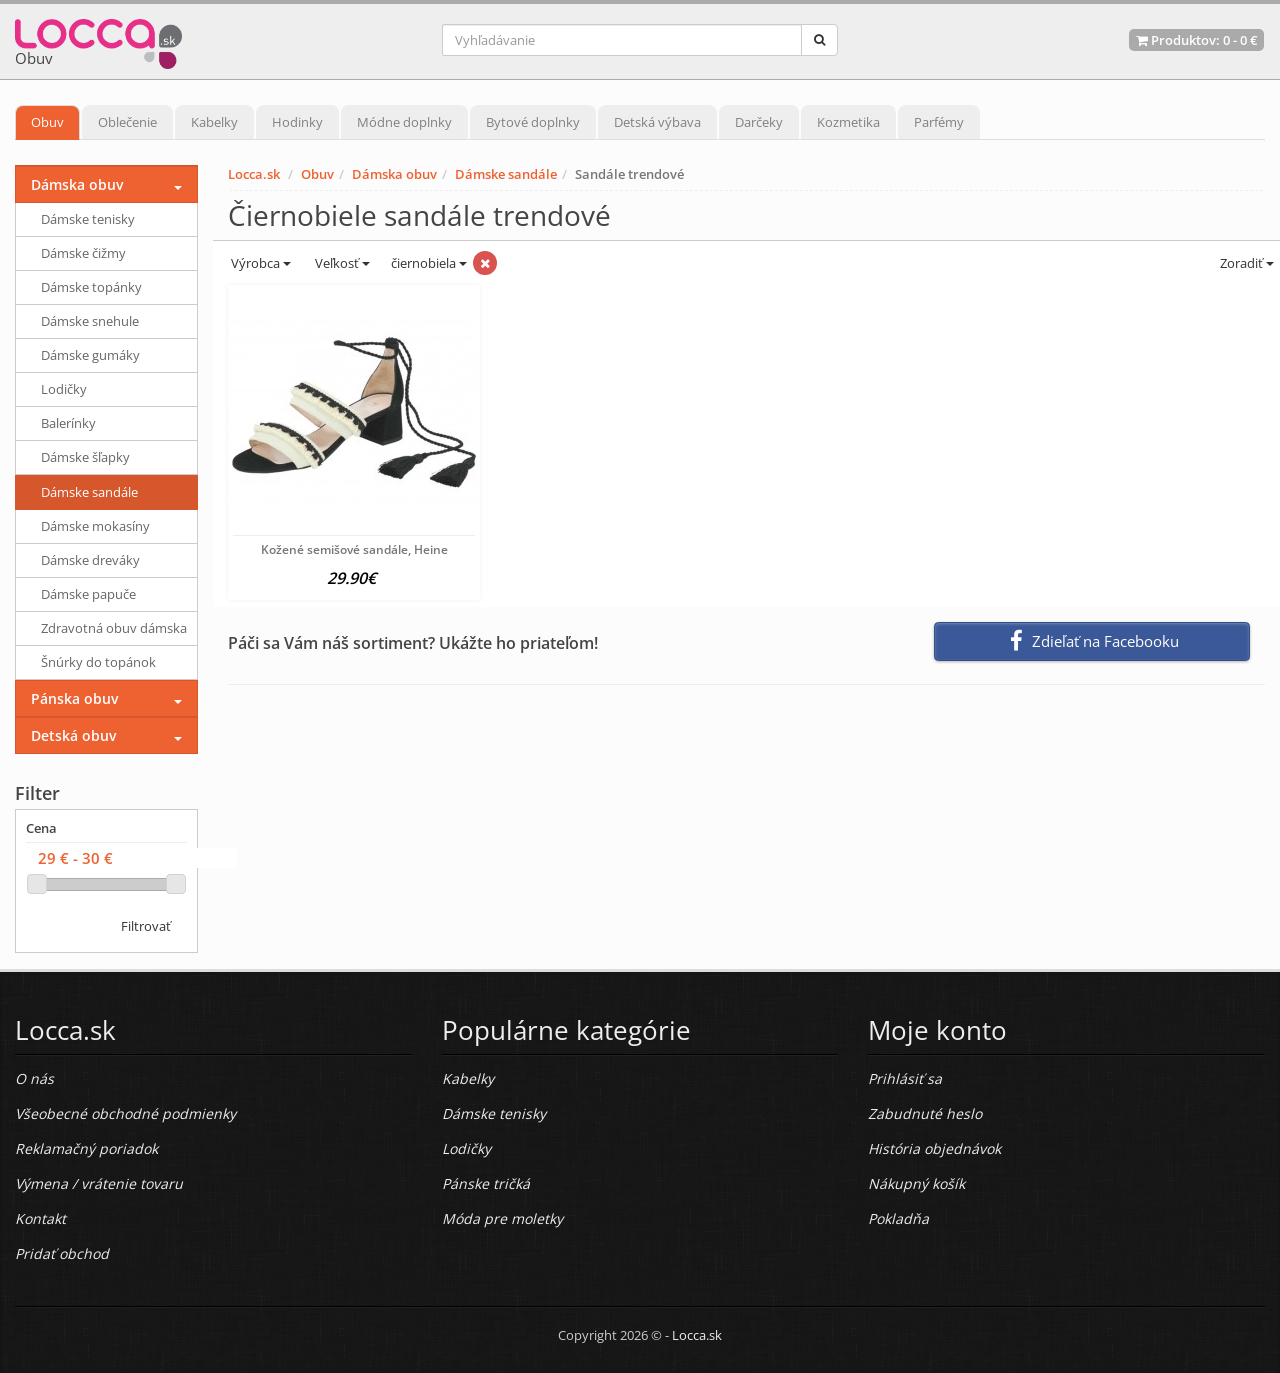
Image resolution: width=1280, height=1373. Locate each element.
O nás (34, 1078)
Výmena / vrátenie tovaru (99, 1183)
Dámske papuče (88, 594)
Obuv (47, 122)
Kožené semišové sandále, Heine (354, 549)
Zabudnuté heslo (925, 1113)
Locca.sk (254, 174)
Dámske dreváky (90, 560)
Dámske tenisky (88, 219)
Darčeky (759, 122)
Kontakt (40, 1218)
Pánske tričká (486, 1183)
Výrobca (259, 263)
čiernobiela (429, 263)
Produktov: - (1196, 40)
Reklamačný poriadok (86, 1148)
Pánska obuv (74, 698)
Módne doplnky (404, 122)
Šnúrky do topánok (98, 662)
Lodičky (64, 389)
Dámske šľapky (85, 457)
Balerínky (68, 423)
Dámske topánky (91, 287)
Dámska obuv (394, 174)
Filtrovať (146, 926)
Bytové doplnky (533, 122)
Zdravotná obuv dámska (114, 628)
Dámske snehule (90, 321)
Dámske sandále (506, 174)
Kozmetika (848, 122)
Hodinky (297, 122)
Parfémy (939, 122)
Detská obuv (73, 735)
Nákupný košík (916, 1183)
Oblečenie (127, 122)
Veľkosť (341, 263)
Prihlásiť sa (905, 1078)
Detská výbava (657, 122)
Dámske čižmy (83, 253)
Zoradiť (1245, 263)
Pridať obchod (62, 1253)
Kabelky (214, 122)
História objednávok (934, 1148)
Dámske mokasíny (95, 526)
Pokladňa (898, 1218)
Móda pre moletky (502, 1218)
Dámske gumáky (90, 355)
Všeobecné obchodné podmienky (125, 1113)
